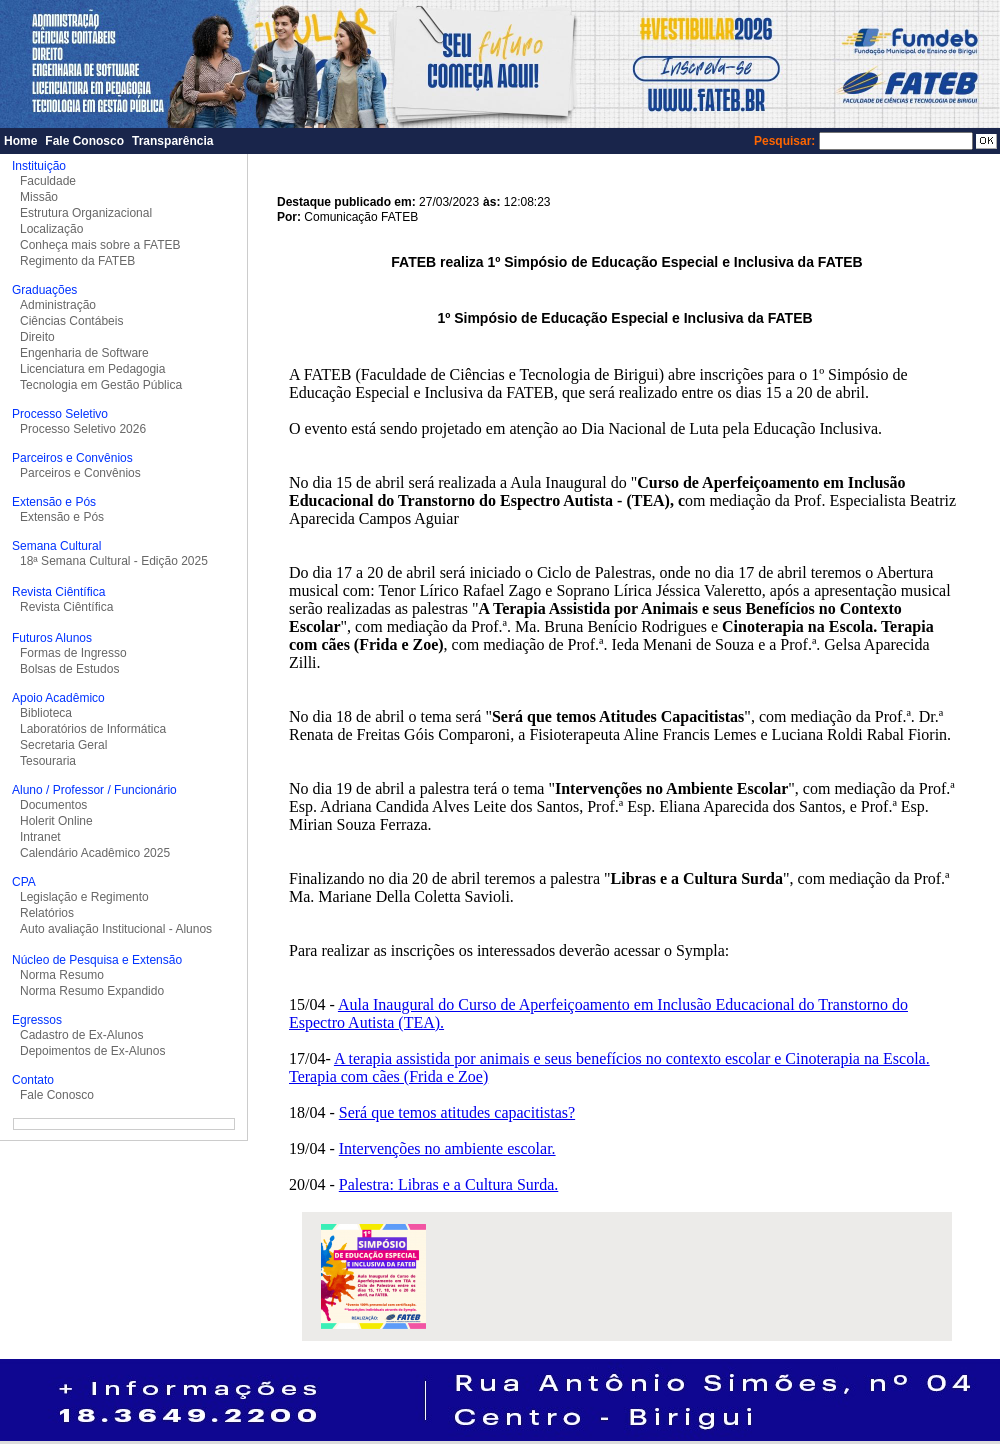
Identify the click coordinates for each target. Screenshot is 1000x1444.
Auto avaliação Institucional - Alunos (116, 929)
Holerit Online (56, 821)
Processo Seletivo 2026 (83, 429)
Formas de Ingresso (73, 653)
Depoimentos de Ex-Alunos (92, 1051)
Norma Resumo (62, 975)
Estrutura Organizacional (86, 213)
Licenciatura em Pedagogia (92, 369)
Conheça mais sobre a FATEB (100, 245)
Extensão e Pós (62, 517)
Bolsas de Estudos (69, 669)
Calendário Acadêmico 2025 (95, 853)
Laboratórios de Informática (93, 729)
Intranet (40, 837)
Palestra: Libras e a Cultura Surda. (449, 1184)
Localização (51, 229)
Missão (39, 197)
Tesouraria (48, 761)
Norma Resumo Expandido (92, 991)
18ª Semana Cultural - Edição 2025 (114, 561)
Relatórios (47, 913)
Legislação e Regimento (84, 897)
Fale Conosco (84, 141)
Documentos (53, 805)
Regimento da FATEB (77, 261)
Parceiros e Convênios (80, 473)
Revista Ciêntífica (66, 607)
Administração (58, 305)
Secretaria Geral (63, 745)
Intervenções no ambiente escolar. (447, 1148)
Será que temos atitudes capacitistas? (457, 1112)
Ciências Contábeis (71, 321)
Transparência (172, 141)
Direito (37, 337)
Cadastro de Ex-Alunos (81, 1035)
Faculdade (48, 181)
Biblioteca (46, 713)
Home (20, 141)
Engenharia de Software (84, 353)
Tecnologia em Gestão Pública (101, 385)
